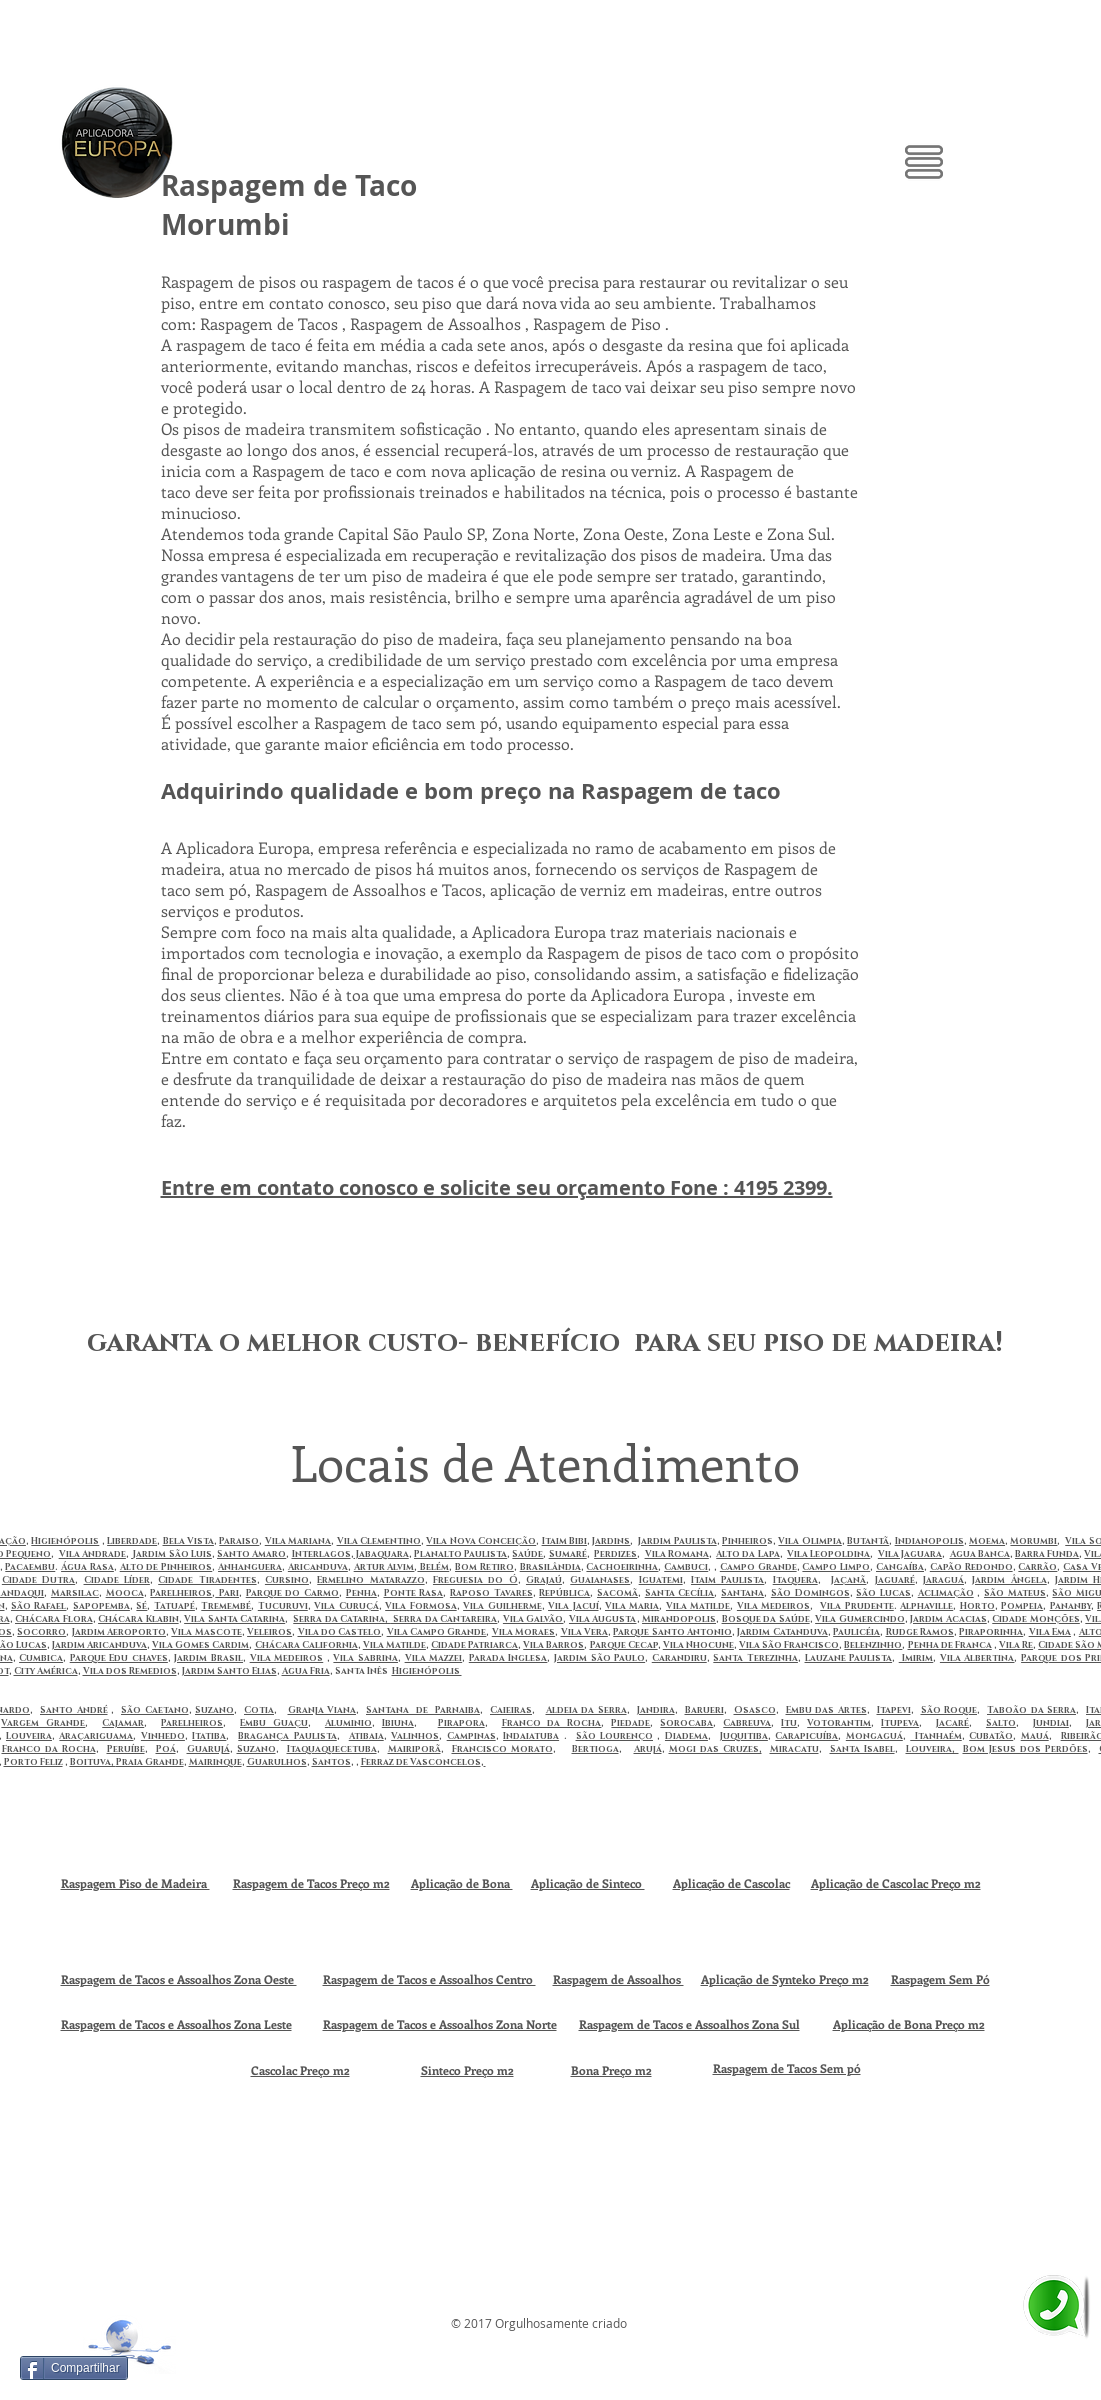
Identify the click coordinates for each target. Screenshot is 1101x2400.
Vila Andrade (92, 1554)
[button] (924, 162)
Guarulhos (277, 1762)
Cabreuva (747, 1723)
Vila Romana (677, 1554)
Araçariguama (96, 1736)
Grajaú (544, 1580)
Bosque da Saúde (766, 1619)
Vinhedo (163, 1736)
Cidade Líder (117, 1580)
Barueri (704, 1710)
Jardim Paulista (677, 1541)
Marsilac (75, 1593)
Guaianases (600, 1580)
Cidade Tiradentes (207, 1580)
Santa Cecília (680, 1593)
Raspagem (742, 2068)
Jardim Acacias (948, 1619)
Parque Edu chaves (119, 1658)
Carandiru (679, 1658)
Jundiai (1051, 1723)
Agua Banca (980, 1554)
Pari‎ (227, 1593)
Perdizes (615, 1554)
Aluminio (348, 1723)
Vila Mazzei (434, 1658)
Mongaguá (874, 1736)
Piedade (630, 1723)
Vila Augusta (603, 1619)
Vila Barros (553, 1645)
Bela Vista (188, 1541)
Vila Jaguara (910, 1554)
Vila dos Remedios (130, 1671)
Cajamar (123, 1723)
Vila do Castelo (340, 1632)
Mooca (125, 1593)
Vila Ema (1050, 1632)
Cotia (259, 1710)
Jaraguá (943, 1580)
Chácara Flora (54, 1619)
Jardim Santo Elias (229, 1671)
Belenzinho (873, 1645)
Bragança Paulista (287, 1736)
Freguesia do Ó (475, 1580)
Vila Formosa (420, 1606)
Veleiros (269, 1632)
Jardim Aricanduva (99, 1645)
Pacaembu (30, 1567)
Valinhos (415, 1736)
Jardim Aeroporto (119, 1632)
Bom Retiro (484, 1567)
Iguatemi (661, 1580)
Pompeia (1022, 1606)
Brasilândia (550, 1567)
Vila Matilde (698, 1606)
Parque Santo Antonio (672, 1632)
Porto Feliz (33, 1762)
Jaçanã (848, 1580)
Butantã (868, 1541)
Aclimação (946, 1593)
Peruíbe (126, 1749)
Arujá (648, 1749)
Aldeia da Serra (586, 1710)
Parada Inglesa (508, 1658)
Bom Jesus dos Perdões (1025, 1749)
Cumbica (41, 1658)
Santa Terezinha (755, 1658)
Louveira (29, 1736)
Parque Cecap (624, 1645)
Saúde (527, 1554)
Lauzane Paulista (849, 1658)
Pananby (1070, 1606)
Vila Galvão (533, 1619)
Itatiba (209, 1736)
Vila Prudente (856, 1606)
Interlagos (321, 1554)
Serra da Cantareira (444, 1619)
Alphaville (926, 1606)
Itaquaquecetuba (332, 1749)
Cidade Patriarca (474, 1645)
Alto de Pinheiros (166, 1567)
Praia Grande (150, 1762)
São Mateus (1015, 1593)
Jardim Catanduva (782, 1632)
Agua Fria (306, 1671)
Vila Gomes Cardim (200, 1645)
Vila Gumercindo (860, 1619)
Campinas (471, 1736)
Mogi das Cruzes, (715, 1749)
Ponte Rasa (414, 1593)
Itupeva (900, 1723)
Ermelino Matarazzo (370, 1580)
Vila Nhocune (698, 1645)
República (564, 1593)
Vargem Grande (43, 1723)
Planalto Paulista (460, 1554)
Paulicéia (856, 1632)
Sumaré (568, 1554)
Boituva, (93, 1762)
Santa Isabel (862, 1749)
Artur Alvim (384, 1567)
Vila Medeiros (773, 1606)
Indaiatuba (531, 1736)
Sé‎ (141, 1606)
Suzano (214, 1710)
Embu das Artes (826, 1710)
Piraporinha (991, 1632)
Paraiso (239, 1541)
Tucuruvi (283, 1606)
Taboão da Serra (1031, 1710)
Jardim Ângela (1009, 1580)
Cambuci (686, 1567)
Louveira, (932, 1749)
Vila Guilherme (502, 1606)
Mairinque (215, 1762)
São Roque (949, 1710)
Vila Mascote (206, 1632)
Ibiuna (398, 1723)
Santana (742, 1593)
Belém (433, 1567)
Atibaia (366, 1736)
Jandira (656, 1710)
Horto (977, 1606)
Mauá (1035, 1736)
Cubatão (991, 1736)
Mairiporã (414, 1749)
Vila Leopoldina (828, 1554)
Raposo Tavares (491, 1593)
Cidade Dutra (38, 1580)
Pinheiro (744, 1541)
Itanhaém (935, 1736)
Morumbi (1033, 1541)
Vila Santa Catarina (234, 1619)
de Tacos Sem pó (816, 2068)
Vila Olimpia (809, 1541)
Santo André (74, 1710)
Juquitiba (744, 1736)
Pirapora (461, 1723)
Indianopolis (929, 1541)
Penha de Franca (950, 1645)
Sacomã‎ (617, 1593)
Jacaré (952, 1723)
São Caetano (155, 1710)
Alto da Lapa (747, 1554)
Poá (166, 1749)
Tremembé (226, 1606)
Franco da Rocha (552, 1723)
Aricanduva (318, 1567)
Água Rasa (87, 1567)
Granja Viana (322, 1710)
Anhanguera (250, 1567)
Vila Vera (584, 1632)
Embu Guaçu (274, 1723)
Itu (789, 1723)
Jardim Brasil (208, 1658)
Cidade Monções (1036, 1619)
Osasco (755, 1710)
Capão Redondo (971, 1567)
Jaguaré (895, 1580)
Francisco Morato (502, 1749)
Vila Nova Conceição (481, 1541)
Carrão (1037, 1567)
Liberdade (132, 1541)
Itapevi (894, 1710)
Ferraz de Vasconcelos (421, 1762)
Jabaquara (381, 1554)
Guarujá (208, 1749)
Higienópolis (65, 1541)
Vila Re (1016, 1645)
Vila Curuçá (346, 1606)
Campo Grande (758, 1567)
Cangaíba (900, 1567)
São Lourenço (614, 1736)
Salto (1001, 1723)
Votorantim (839, 1723)
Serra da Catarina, (342, 1619)
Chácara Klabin (138, 1619)
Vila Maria (632, 1606)
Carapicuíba (806, 1736)
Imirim (916, 1658)
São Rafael (38, 1606)
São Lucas (883, 1593)
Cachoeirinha (622, 1567)
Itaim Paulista (727, 1580)
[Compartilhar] (74, 2368)
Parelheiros (181, 1593)
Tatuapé (174, 1606)
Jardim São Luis (171, 1554)
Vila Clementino (379, 1541)
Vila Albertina (977, 1658)
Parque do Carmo (292, 1593)
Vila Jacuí (573, 1606)
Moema (987, 1541)
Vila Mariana (298, 1541)
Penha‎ (361, 1593)
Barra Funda (1047, 1554)
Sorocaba (686, 1723)
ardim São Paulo (601, 1658)
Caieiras (511, 1710)
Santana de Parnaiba (423, 1710)
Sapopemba (101, 1606)
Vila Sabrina (365, 1658)
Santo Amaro (251, 1554)
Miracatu (794, 1749)
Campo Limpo (836, 1567)
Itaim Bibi (564, 1541)
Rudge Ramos (920, 1632)
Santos (331, 1762)
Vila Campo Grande (437, 1632)
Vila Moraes (523, 1632)
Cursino (287, 1580)
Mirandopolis (679, 1619)
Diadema (686, 1736)
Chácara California (306, 1645)
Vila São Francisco (789, 1645)
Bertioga (595, 1749)
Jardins (611, 1541)
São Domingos (810, 1593)
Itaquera (795, 1580)
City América (46, 1671)
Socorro (41, 1632)
